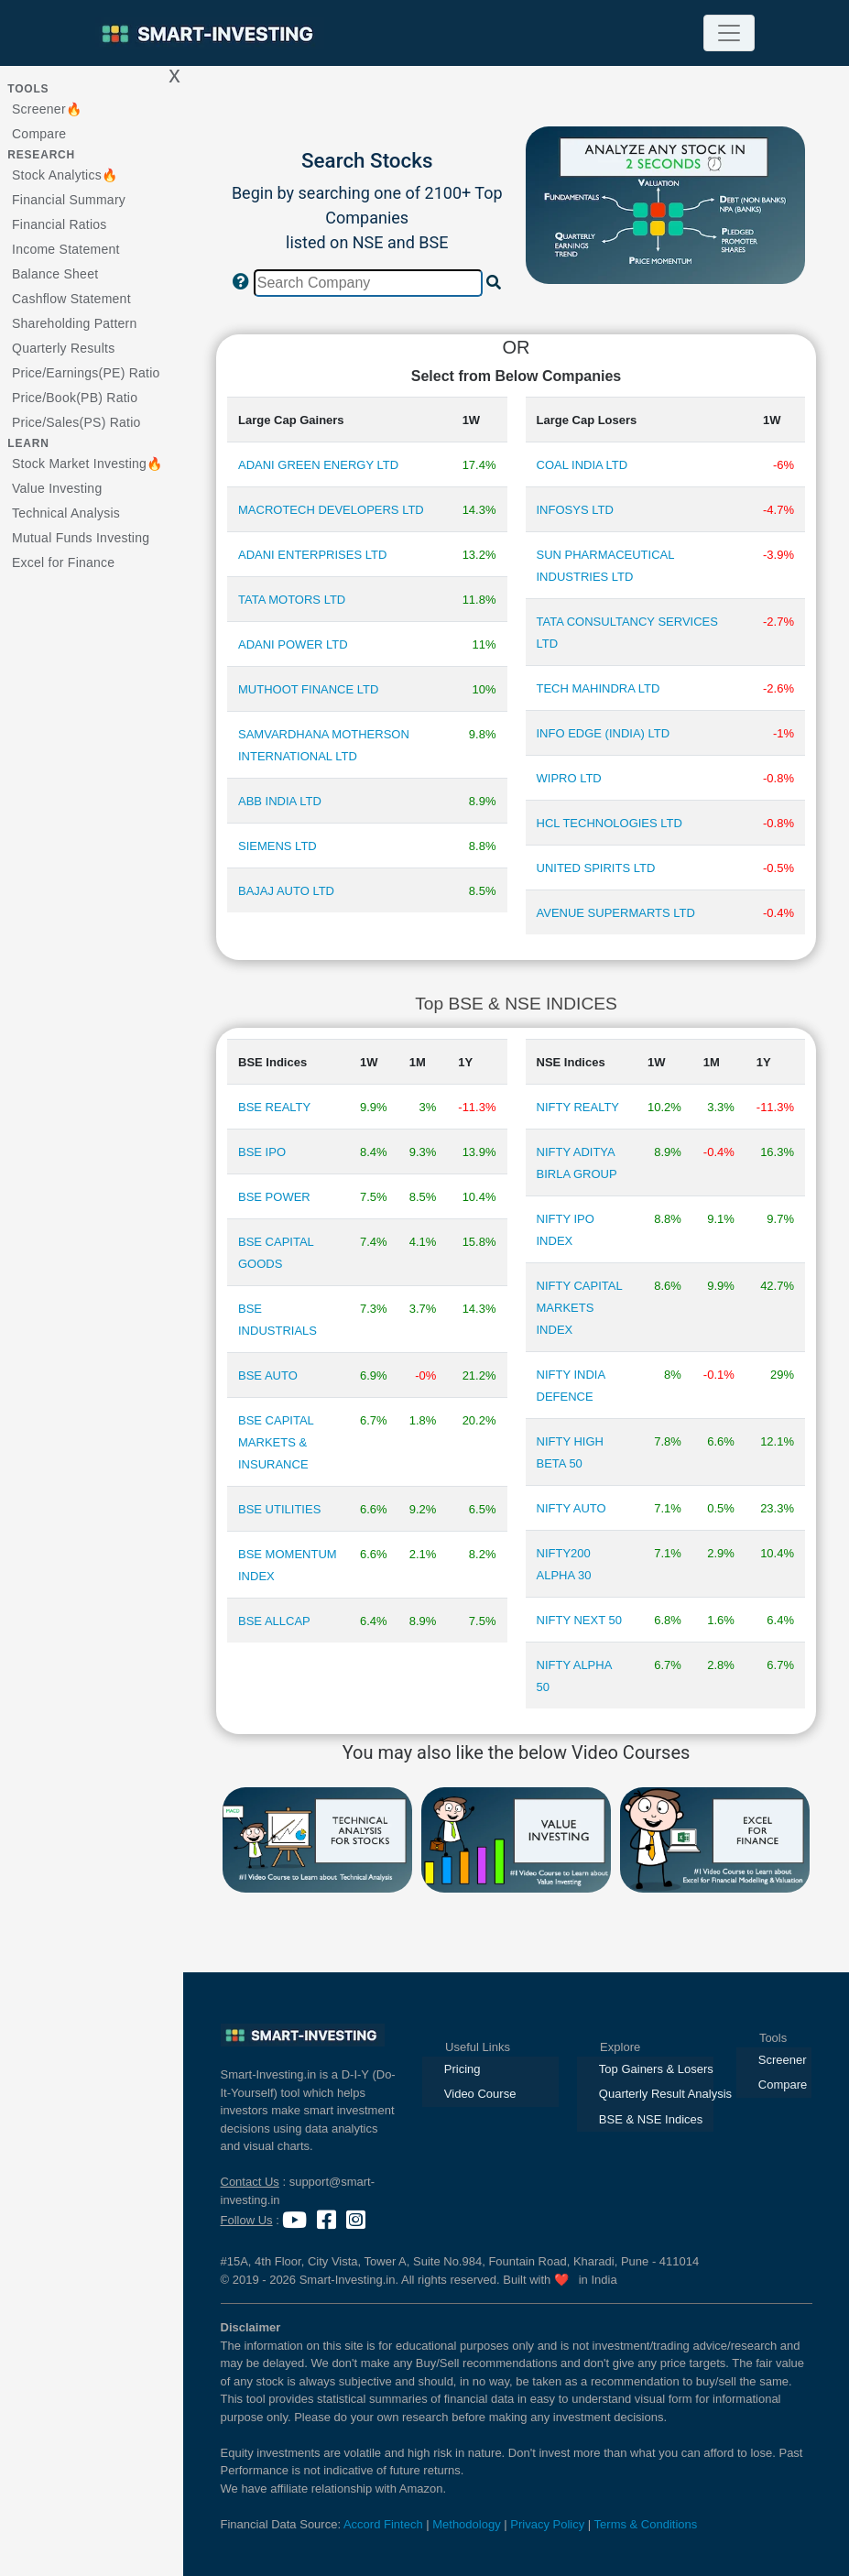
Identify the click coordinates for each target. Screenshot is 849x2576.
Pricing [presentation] (462, 2069)
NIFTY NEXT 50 (579, 1620)
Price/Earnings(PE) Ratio (86, 373)
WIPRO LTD (569, 778)
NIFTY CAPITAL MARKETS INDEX (580, 1308)
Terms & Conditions (646, 2524)
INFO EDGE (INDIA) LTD (603, 733)
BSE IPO (262, 1152)
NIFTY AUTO (571, 1508)
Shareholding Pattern (74, 323)
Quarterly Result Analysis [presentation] (656, 2094)
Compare (39, 133)
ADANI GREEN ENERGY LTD (318, 465)
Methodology (466, 2524)
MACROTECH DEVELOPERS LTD (331, 510)
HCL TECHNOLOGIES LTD (609, 823)
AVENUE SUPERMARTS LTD (616, 913)
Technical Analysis (66, 513)
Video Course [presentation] (480, 2094)
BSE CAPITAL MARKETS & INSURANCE (275, 1442)
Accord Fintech (383, 2524)
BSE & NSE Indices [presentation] (650, 2119)
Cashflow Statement (71, 298)
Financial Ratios (59, 224)
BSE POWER (274, 1197)
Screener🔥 (47, 109)
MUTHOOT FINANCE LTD (308, 689)
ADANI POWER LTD (293, 644)
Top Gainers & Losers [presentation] (656, 2069)
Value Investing (57, 488)
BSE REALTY (274, 1107)
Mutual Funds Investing (80, 537)
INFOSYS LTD (575, 510)
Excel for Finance (63, 562)
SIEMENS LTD (277, 846)
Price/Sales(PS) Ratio (76, 422)
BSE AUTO (268, 1375)
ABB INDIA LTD (279, 801)
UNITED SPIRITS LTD (596, 868)
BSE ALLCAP (274, 1621)
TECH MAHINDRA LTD (598, 688)
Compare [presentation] (782, 2084)
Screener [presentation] (782, 2060)
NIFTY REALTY (578, 1107)
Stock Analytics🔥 (64, 175)
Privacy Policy (547, 2524)
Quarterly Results (63, 348)
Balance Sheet (55, 274)
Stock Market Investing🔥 (87, 463)
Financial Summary (68, 199)
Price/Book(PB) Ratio (74, 397)
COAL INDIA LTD (582, 465)
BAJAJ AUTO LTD (286, 891)
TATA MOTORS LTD (291, 599)
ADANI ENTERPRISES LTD (312, 555)
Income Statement (66, 249)
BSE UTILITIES (279, 1509)
